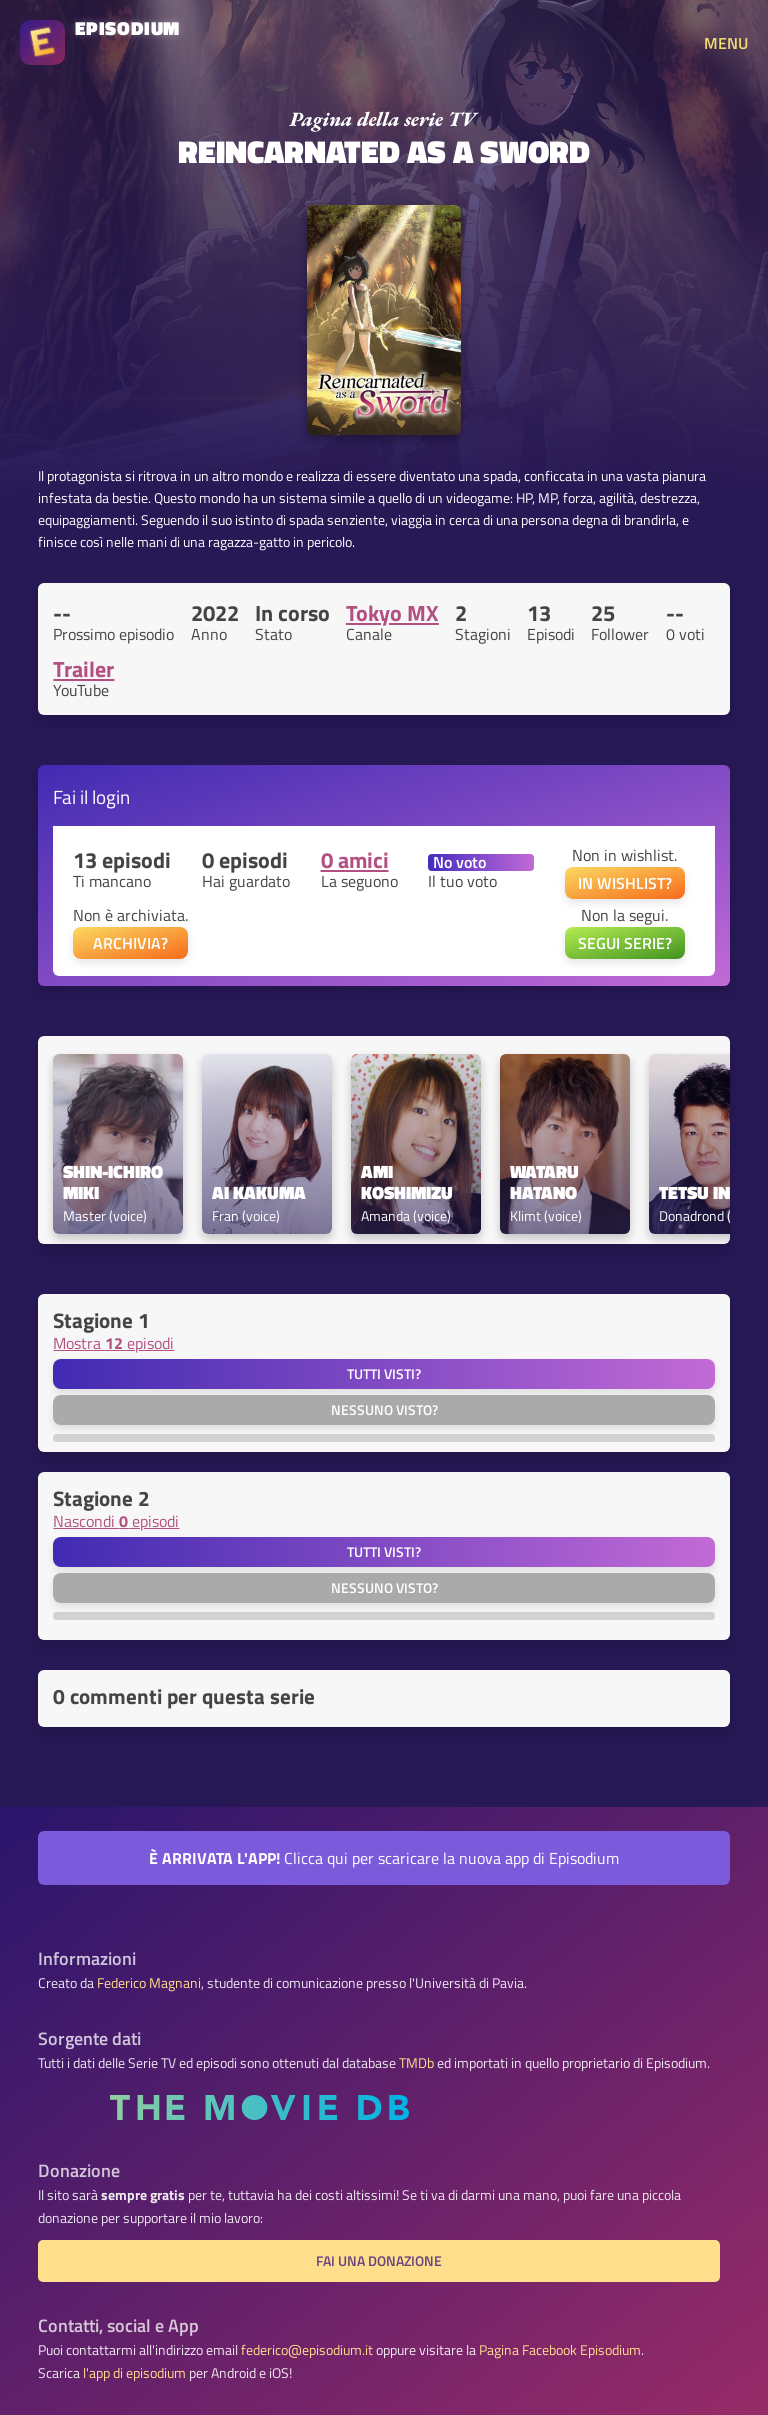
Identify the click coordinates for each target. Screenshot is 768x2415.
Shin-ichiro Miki (115, 1183)
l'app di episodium (134, 2373)
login (111, 796)
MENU (726, 43)
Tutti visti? (384, 1374)
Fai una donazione (379, 2261)
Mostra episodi (113, 1343)
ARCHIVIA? (130, 943)
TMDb (416, 2063)
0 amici (355, 860)
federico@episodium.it (307, 2350)
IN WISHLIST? (625, 883)
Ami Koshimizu (407, 1183)
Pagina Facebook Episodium (560, 2350)
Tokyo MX (392, 613)
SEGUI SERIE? (625, 943)
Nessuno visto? (384, 1410)
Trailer (83, 669)
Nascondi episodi (116, 1521)
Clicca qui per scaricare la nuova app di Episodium (384, 1858)
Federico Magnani (149, 1983)
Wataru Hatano (546, 1183)
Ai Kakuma (259, 1193)
